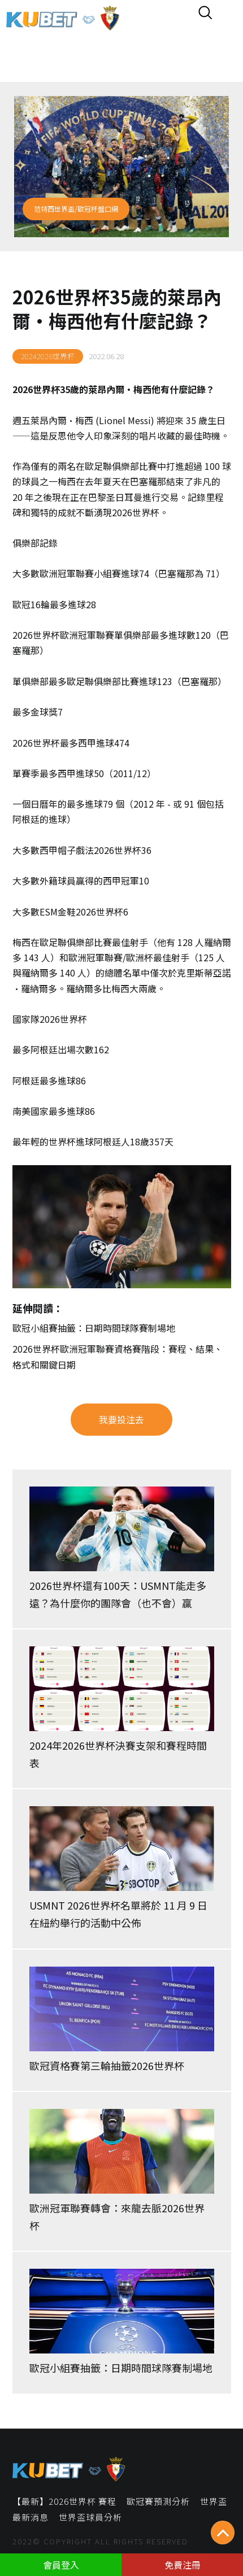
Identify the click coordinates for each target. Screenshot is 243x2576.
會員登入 (61, 2564)
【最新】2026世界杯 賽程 (64, 2501)
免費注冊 (182, 2564)
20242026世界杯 (48, 356)
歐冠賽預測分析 (158, 2501)
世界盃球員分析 (90, 2517)
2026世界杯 (36, 389)
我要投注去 (121, 1419)
